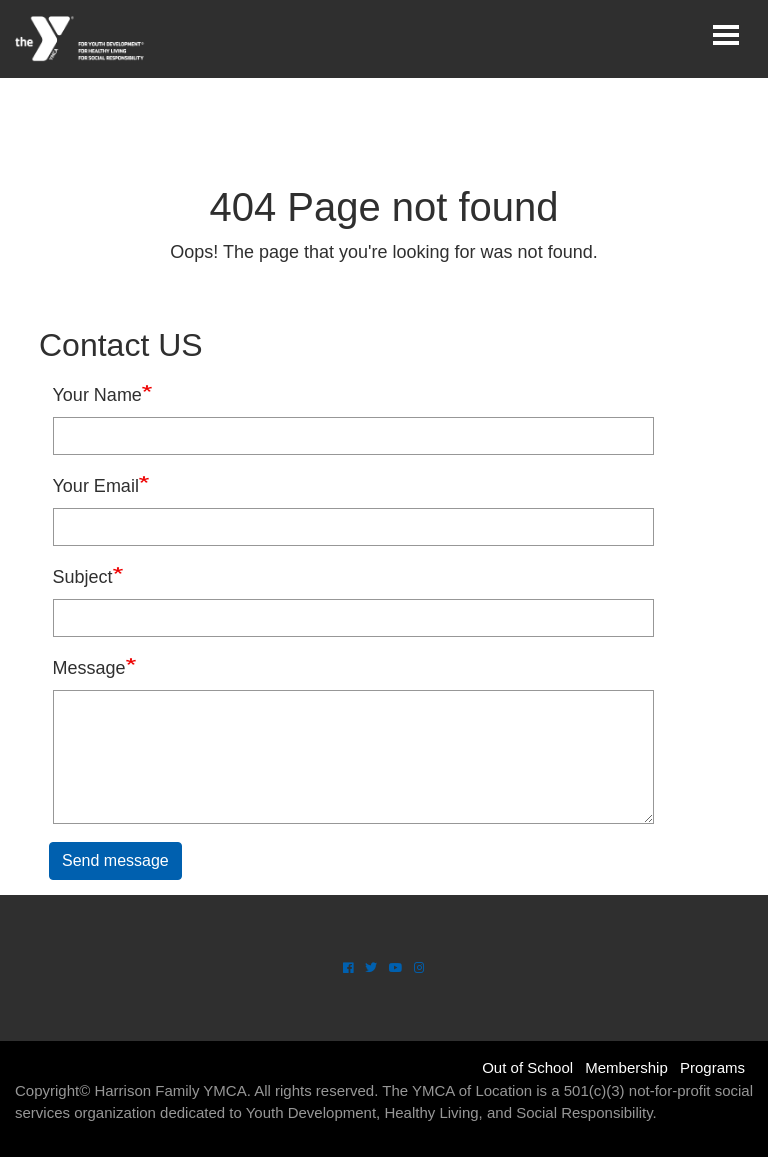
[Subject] (353, 618)
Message (89, 668)
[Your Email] (353, 527)
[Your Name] (353, 436)
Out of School (527, 1067)
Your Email (96, 486)
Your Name (97, 395)
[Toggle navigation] (726, 35)
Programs (712, 1067)
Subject (83, 577)
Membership (626, 1067)
